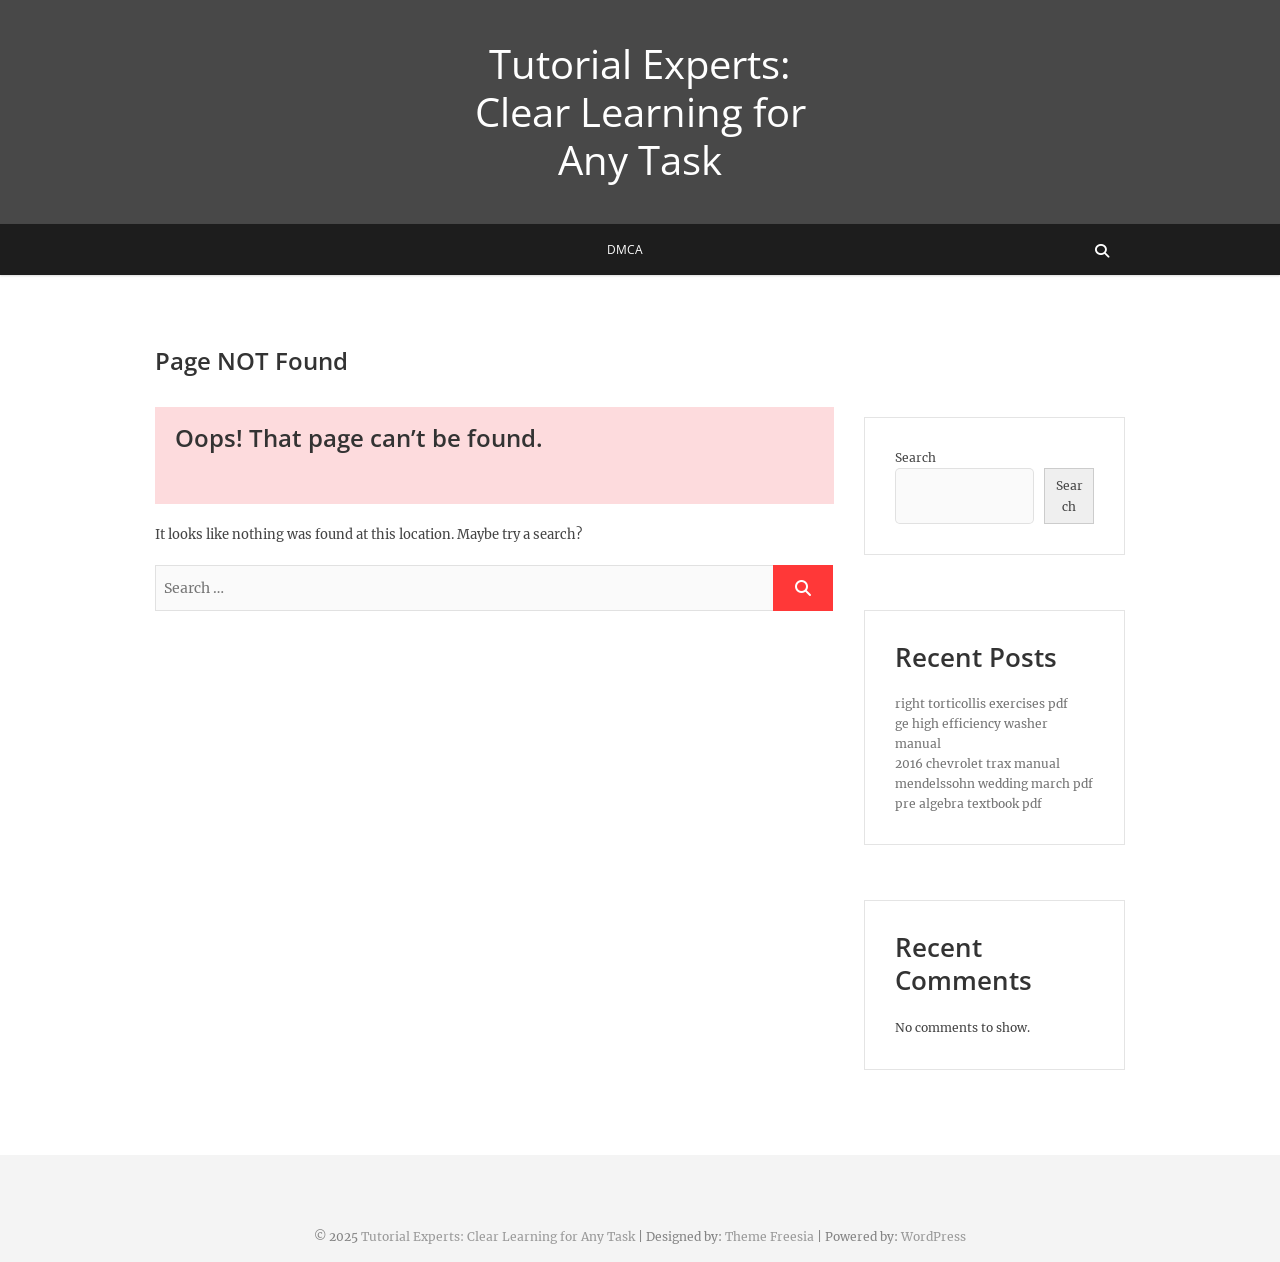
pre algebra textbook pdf (968, 803)
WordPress (933, 1236)
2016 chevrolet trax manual (977, 763)
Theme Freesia (769, 1236)
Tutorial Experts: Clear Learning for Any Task (640, 112)
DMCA (625, 249)
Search (915, 457)
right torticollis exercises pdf (981, 703)
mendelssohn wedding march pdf (994, 783)
